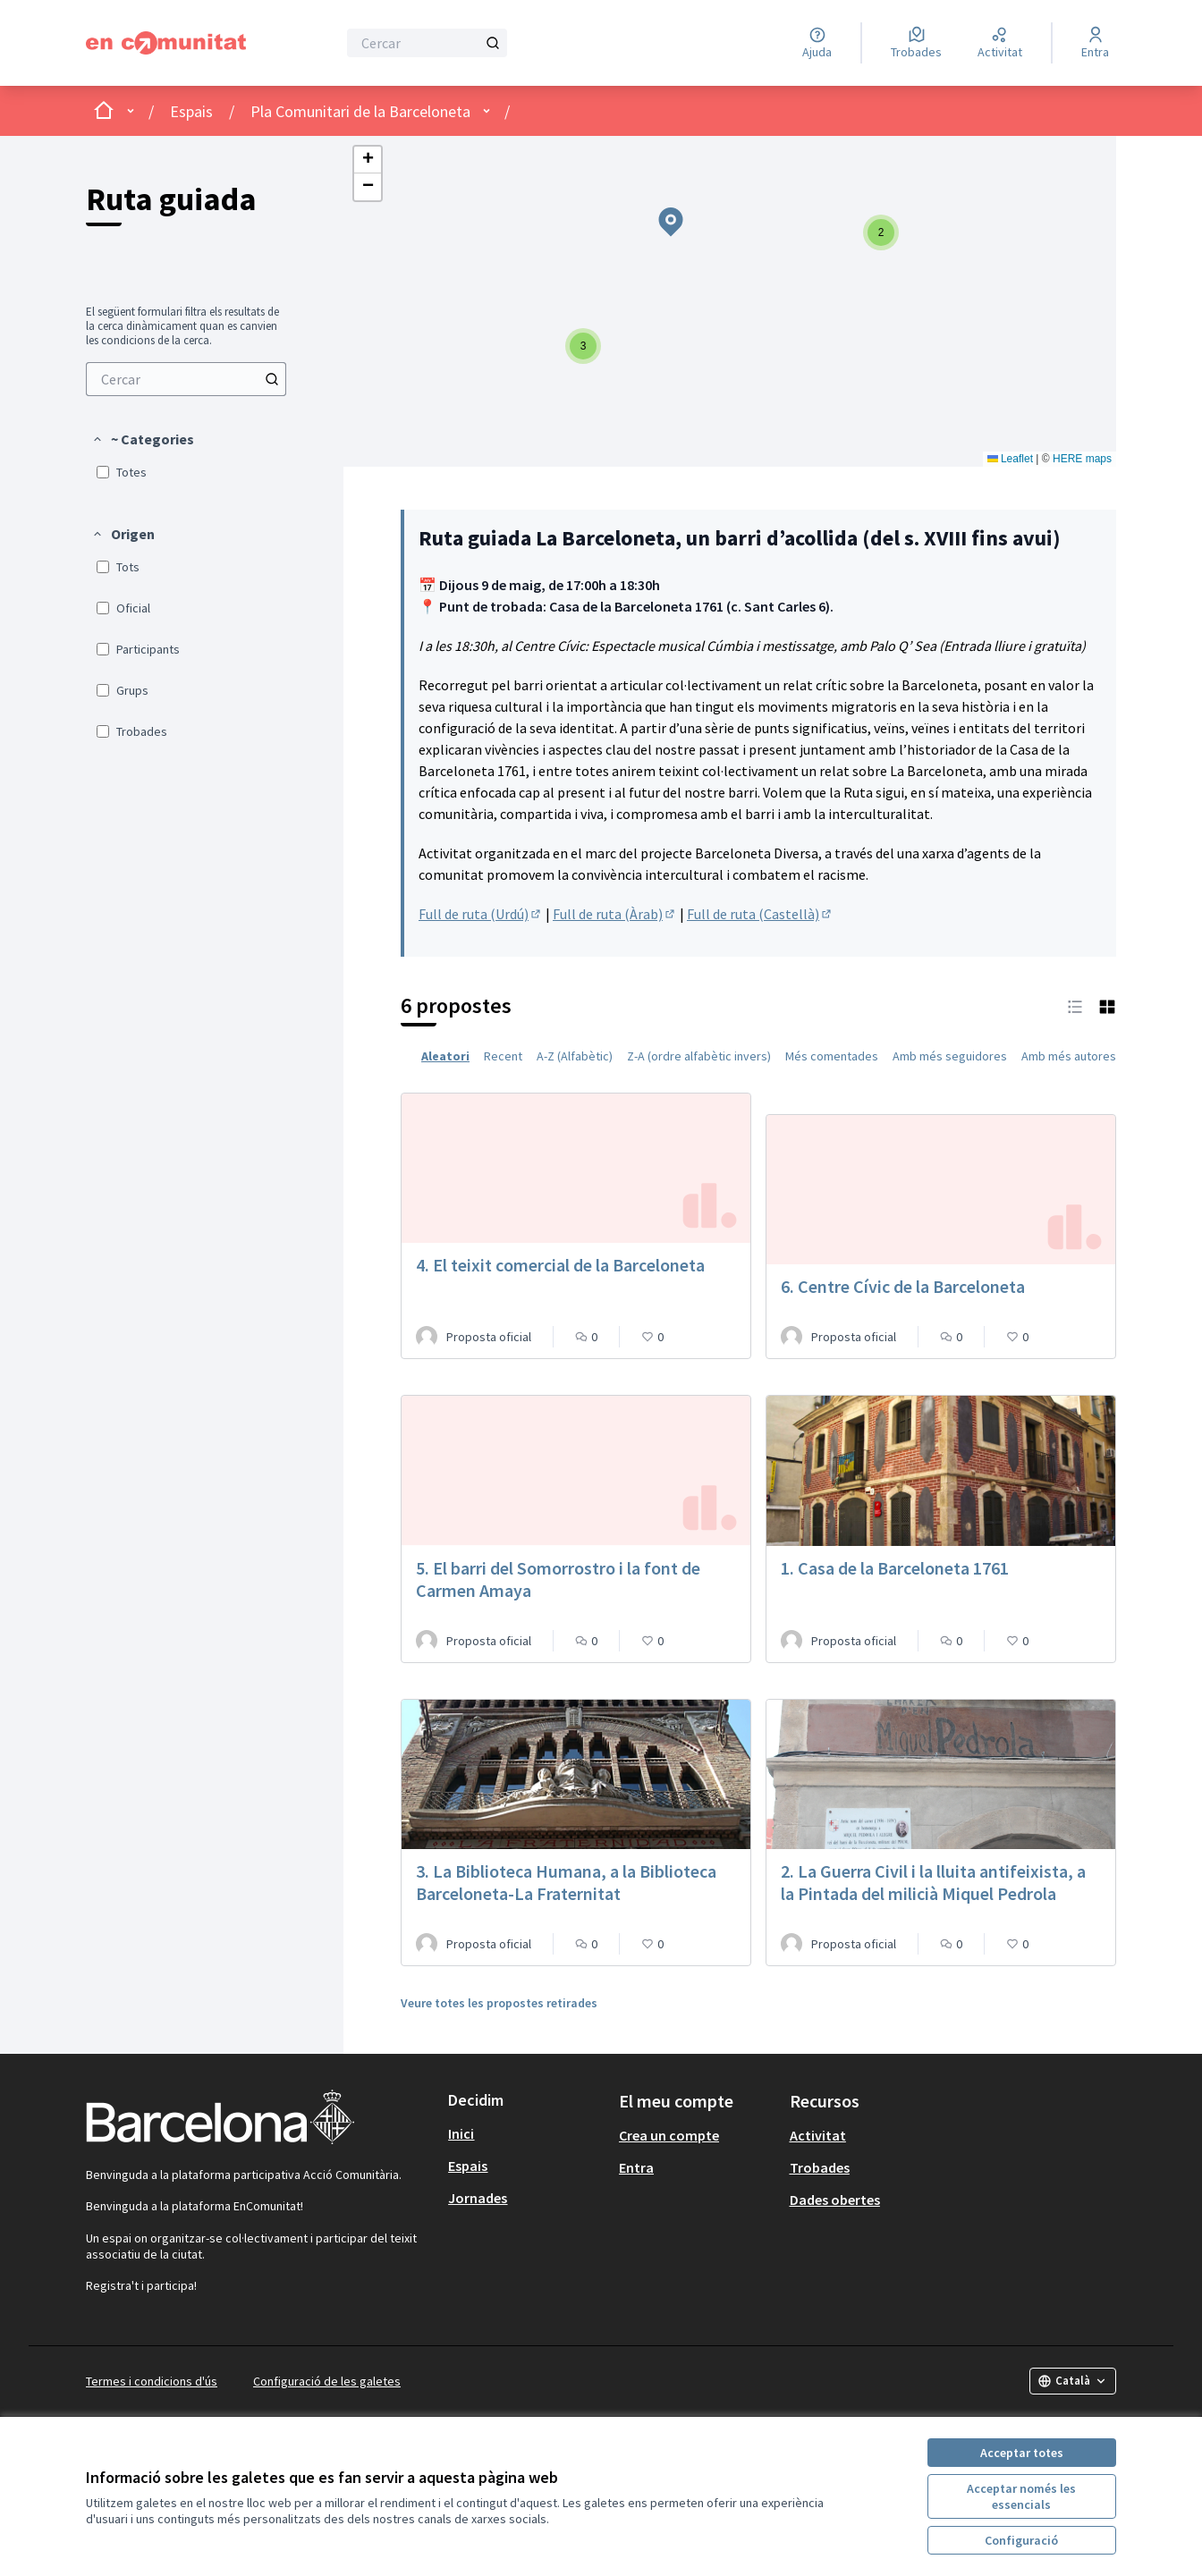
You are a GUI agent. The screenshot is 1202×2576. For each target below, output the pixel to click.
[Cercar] (427, 43)
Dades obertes (835, 2200)
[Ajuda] (817, 42)
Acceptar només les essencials (1021, 2496)
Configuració (1021, 2540)
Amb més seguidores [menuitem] (950, 1056)
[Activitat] (999, 42)
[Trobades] (916, 42)
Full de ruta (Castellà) (760, 914)
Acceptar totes (1021, 2453)
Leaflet (1010, 458)
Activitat (818, 2135)
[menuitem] (186, 379)
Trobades (820, 2167)
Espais (191, 111)
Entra (636, 2167)
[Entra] (1095, 42)
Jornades (477, 2198)
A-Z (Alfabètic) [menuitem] (575, 1056)
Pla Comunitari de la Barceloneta (360, 111)
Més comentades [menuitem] (831, 1056)
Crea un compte (669, 2135)
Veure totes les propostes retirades (499, 2003)
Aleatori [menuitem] (445, 1056)
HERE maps (1082, 458)
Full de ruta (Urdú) (481, 914)
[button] (142, 439)
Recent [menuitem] (503, 1056)
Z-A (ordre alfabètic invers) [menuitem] (699, 1056)
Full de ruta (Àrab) (615, 914)
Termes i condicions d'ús (151, 2381)
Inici (461, 2133)
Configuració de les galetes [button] (327, 2381)
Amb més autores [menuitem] (1068, 1056)
